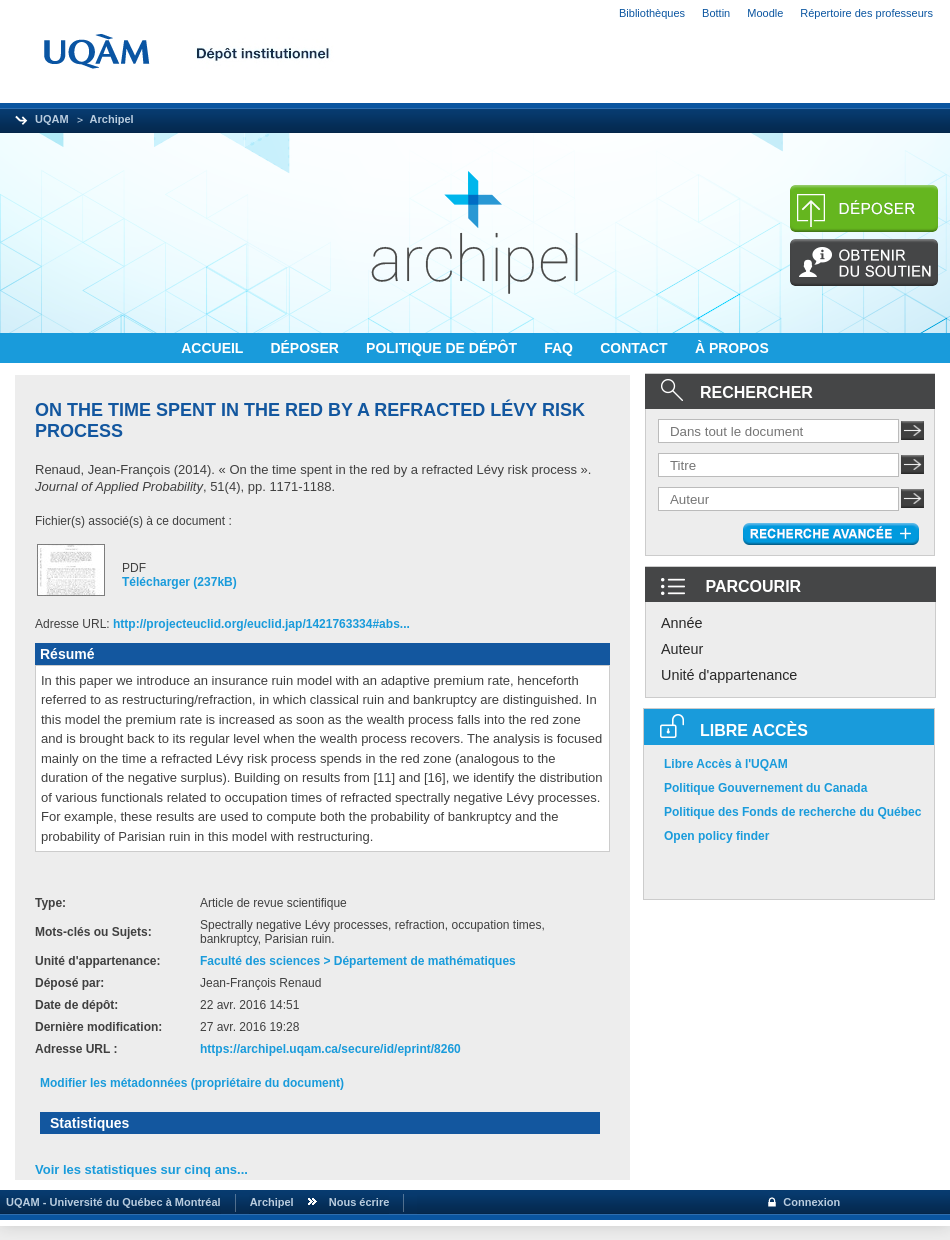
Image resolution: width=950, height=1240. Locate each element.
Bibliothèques (652, 13)
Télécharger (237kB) (179, 582)
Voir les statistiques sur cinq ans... (141, 1169)
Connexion (811, 1202)
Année (682, 623)
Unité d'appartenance (729, 675)
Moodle (765, 13)
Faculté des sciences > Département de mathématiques (358, 961)
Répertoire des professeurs (866, 13)
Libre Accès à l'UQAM (726, 764)
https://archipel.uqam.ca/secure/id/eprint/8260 (330, 1049)
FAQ (560, 348)
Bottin (716, 13)
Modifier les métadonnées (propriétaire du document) (192, 1083)
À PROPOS (732, 348)
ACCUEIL (214, 348)
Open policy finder (716, 836)
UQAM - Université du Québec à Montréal (110, 1202)
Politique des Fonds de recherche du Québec (792, 812)
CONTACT (635, 348)
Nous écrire (359, 1202)
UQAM (52, 119)
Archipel (112, 119)
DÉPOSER (306, 348)
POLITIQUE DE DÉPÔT (443, 348)
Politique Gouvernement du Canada (765, 788)
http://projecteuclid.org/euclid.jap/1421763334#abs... (261, 624)
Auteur (682, 649)
